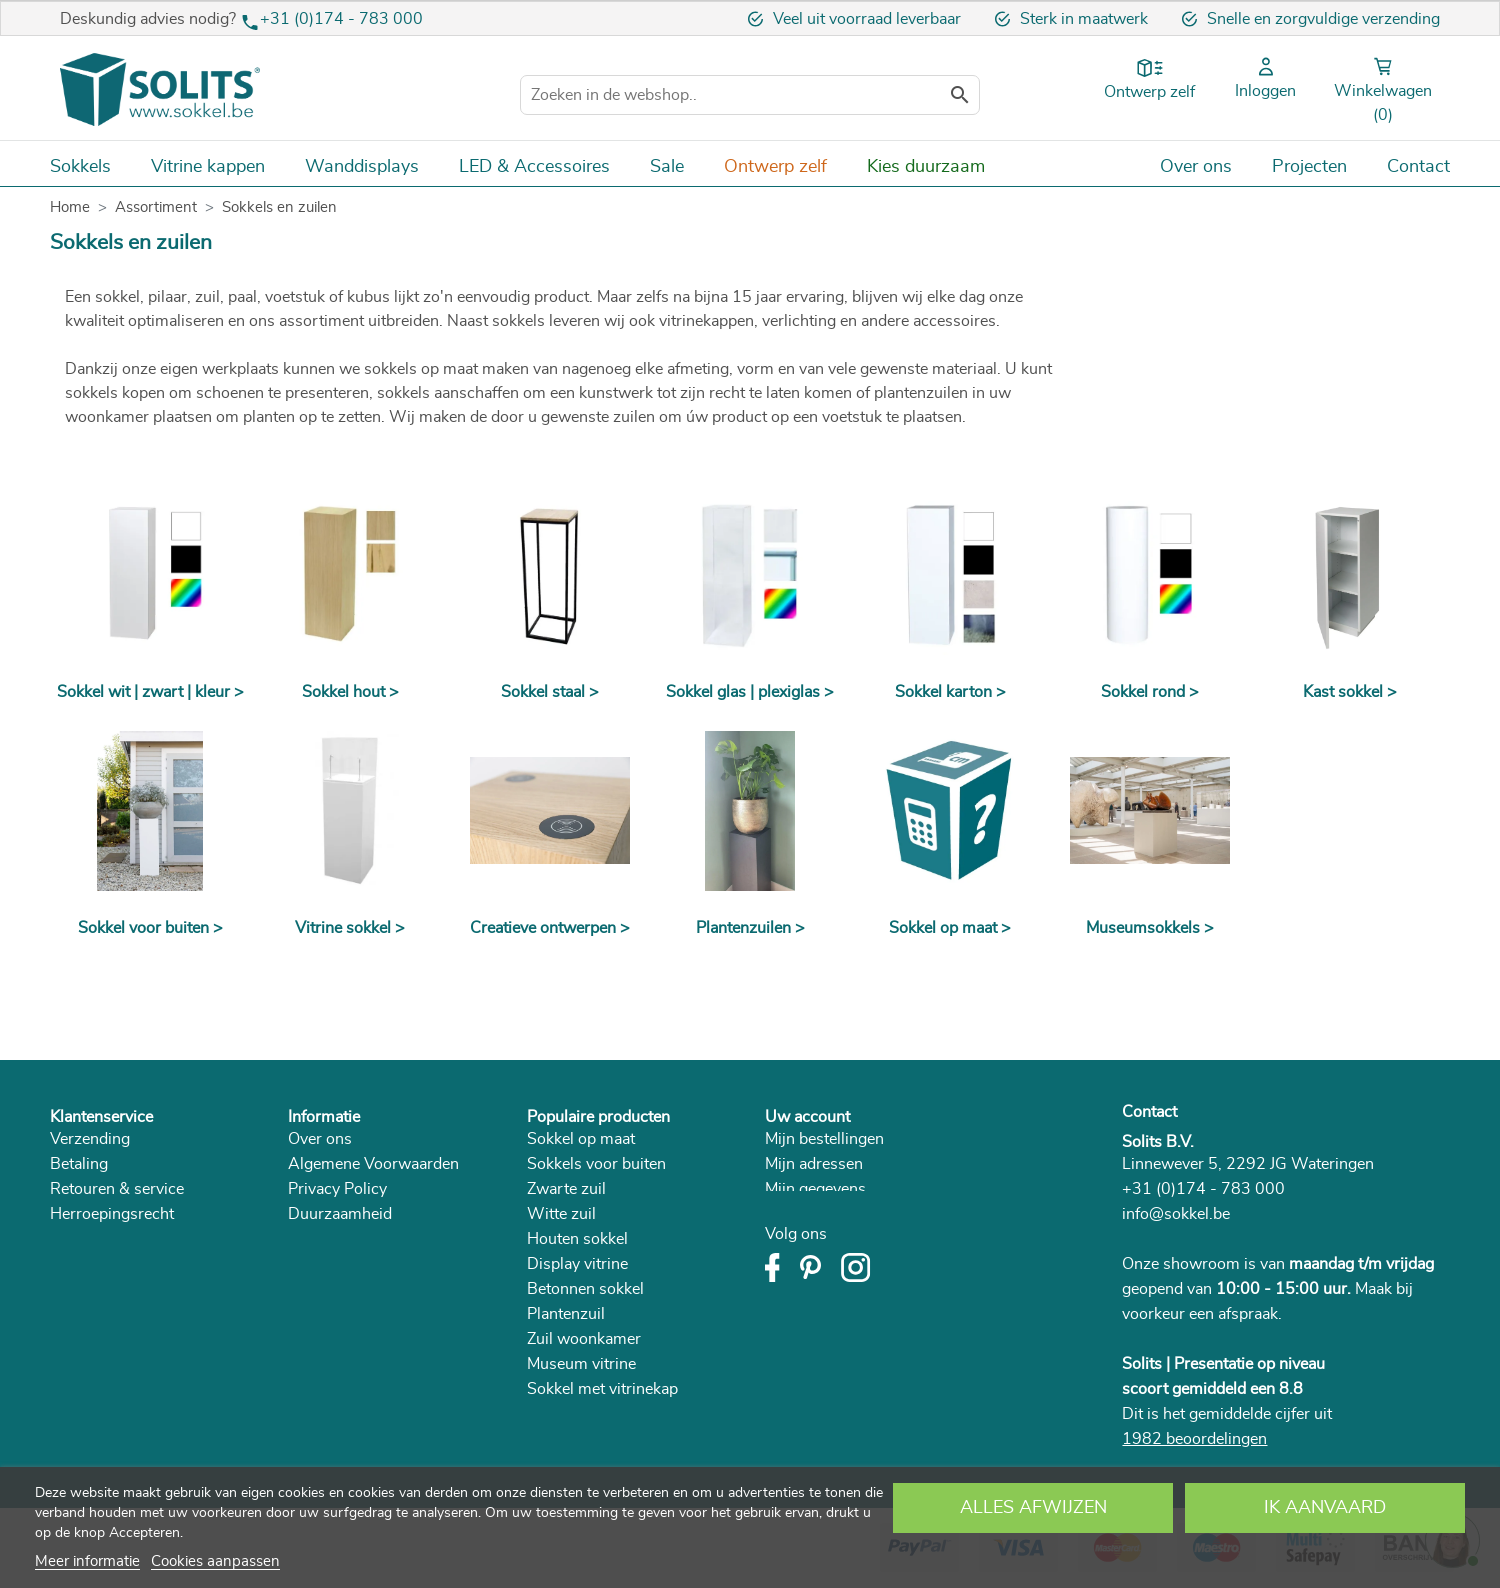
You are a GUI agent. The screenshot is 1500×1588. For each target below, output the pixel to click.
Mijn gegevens (815, 1189)
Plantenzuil (566, 1314)
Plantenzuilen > (750, 928)
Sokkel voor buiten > (150, 928)
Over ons (320, 1139)
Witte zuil (561, 1214)
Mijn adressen (814, 1164)
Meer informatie (87, 1561)
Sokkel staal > (550, 692)
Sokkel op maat (581, 1139)
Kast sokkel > (1350, 692)
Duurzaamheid (340, 1214)
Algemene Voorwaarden (373, 1164)
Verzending (90, 1139)
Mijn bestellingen (824, 1139)
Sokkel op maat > (950, 928)
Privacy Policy (337, 1189)
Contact (1149, 1112)
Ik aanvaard (1325, 1508)
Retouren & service (117, 1189)
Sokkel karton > (950, 692)
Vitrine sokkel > (350, 928)
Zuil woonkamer (584, 1339)
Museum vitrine (581, 1364)
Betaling (79, 1164)
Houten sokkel (577, 1239)
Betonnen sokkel (585, 1289)
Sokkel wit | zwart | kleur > (150, 692)
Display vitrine (577, 1264)
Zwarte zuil (566, 1189)
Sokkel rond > (1150, 692)
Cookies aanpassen (215, 1561)
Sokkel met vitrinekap (602, 1389)
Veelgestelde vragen (120, 1264)
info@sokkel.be (1176, 1214)
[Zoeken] (750, 95)
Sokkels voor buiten (596, 1164)
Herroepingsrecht (112, 1214)
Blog (304, 1264)
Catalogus (323, 1239)
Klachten (80, 1239)
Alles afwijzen (1033, 1508)
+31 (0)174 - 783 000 (341, 19)
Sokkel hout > (350, 692)
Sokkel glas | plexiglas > (750, 692)
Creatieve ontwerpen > (550, 928)
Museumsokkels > (1150, 928)
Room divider (574, 1414)
